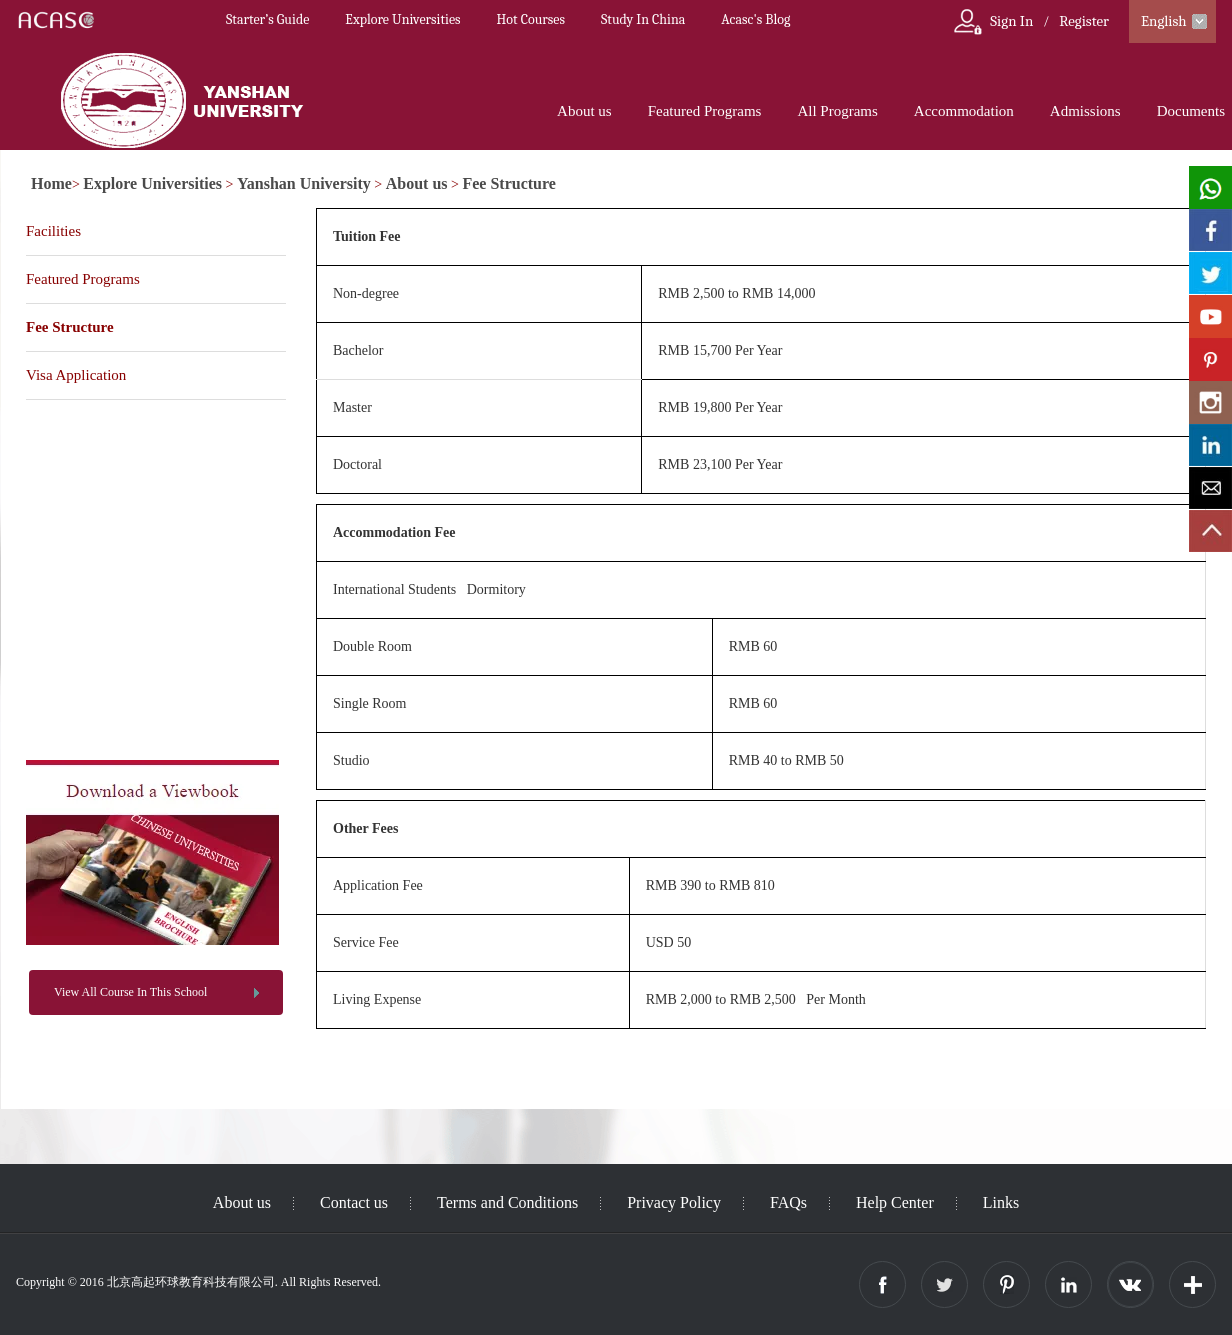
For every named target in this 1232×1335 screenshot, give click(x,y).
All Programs (837, 111)
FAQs (788, 1202)
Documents (1191, 111)
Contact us (354, 1202)
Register (1084, 21)
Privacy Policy (674, 1202)
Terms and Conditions (507, 1202)
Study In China (643, 19)
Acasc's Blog (755, 19)
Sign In (1011, 21)
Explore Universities (402, 19)
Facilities (53, 231)
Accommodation (964, 111)
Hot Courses (531, 19)
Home (51, 183)
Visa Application (76, 375)
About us (584, 111)
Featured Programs (705, 111)
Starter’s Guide (267, 19)
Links (1001, 1202)
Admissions (1085, 111)
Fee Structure (508, 183)
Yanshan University (304, 183)
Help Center (895, 1202)
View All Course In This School (130, 992)
